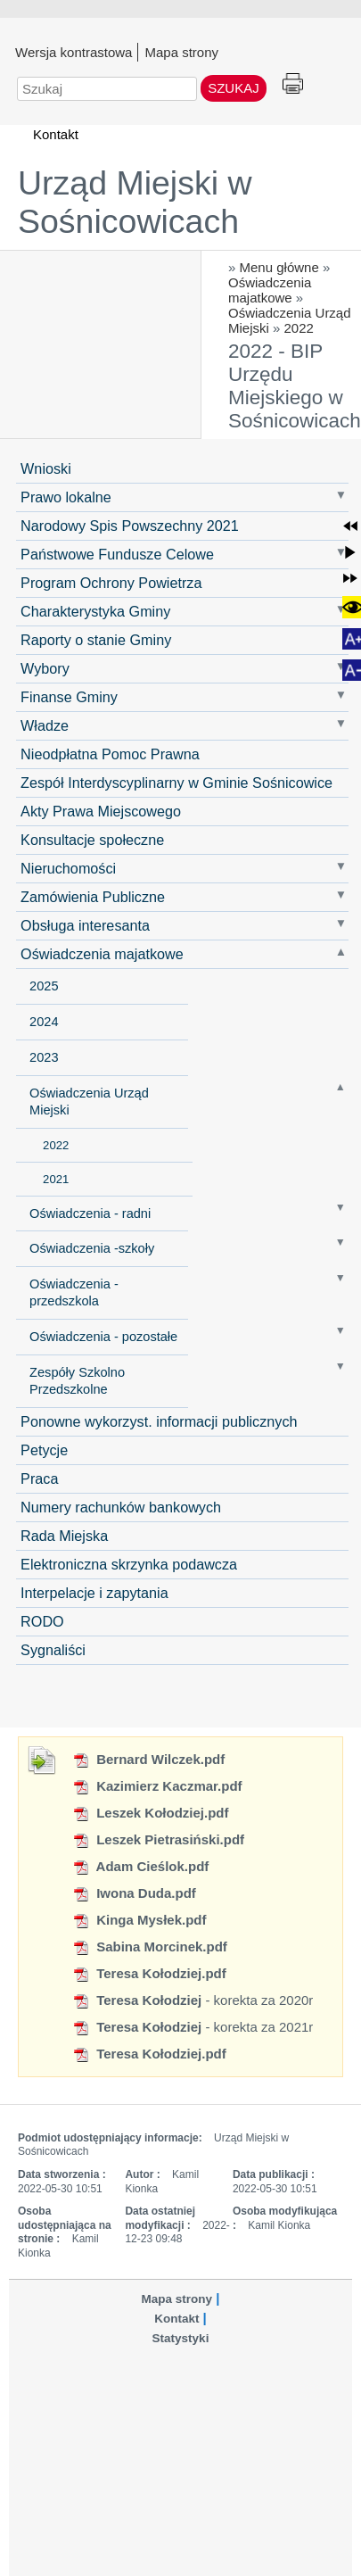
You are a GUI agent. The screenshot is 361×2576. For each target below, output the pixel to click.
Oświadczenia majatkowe (269, 290)
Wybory (45, 668)
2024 (43, 1022)
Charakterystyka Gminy (95, 611)
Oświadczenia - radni (90, 1213)
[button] (350, 525)
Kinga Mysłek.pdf (139, 1919)
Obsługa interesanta (85, 925)
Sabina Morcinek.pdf (149, 1946)
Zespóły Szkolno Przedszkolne (77, 1380)
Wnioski (46, 468)
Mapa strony (181, 51)
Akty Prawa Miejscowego (101, 811)
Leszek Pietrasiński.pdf (158, 1839)
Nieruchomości (68, 868)
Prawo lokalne (66, 497)
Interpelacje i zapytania (94, 1593)
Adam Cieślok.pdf (140, 1866)
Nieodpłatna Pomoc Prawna (110, 754)
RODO (42, 1621)
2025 (43, 986)
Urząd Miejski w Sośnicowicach (135, 202)
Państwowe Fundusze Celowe (117, 554)
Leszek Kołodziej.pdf (150, 1812)
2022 (299, 327)
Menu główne (279, 267)
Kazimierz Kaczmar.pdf (157, 1785)
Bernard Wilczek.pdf (148, 1759)
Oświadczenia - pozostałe (103, 1336)
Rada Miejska (64, 1536)
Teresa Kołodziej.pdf (149, 1973)
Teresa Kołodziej (136, 2000)
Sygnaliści (53, 1650)
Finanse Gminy (69, 697)
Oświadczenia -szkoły (91, 1248)
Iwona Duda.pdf (134, 1893)
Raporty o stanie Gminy (96, 640)
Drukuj (293, 84)
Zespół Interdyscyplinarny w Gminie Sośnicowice (176, 782)
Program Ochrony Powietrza (111, 583)
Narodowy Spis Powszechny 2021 (130, 526)
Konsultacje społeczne (92, 840)
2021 (56, 1179)
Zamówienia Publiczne (93, 897)
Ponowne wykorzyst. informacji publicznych (159, 1421)
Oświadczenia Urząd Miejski (89, 1101)
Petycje (44, 1450)
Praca (39, 1478)
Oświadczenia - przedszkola (74, 1292)
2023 (43, 1057)
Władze (45, 725)
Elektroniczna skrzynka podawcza (129, 1564)
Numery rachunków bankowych (121, 1507)
